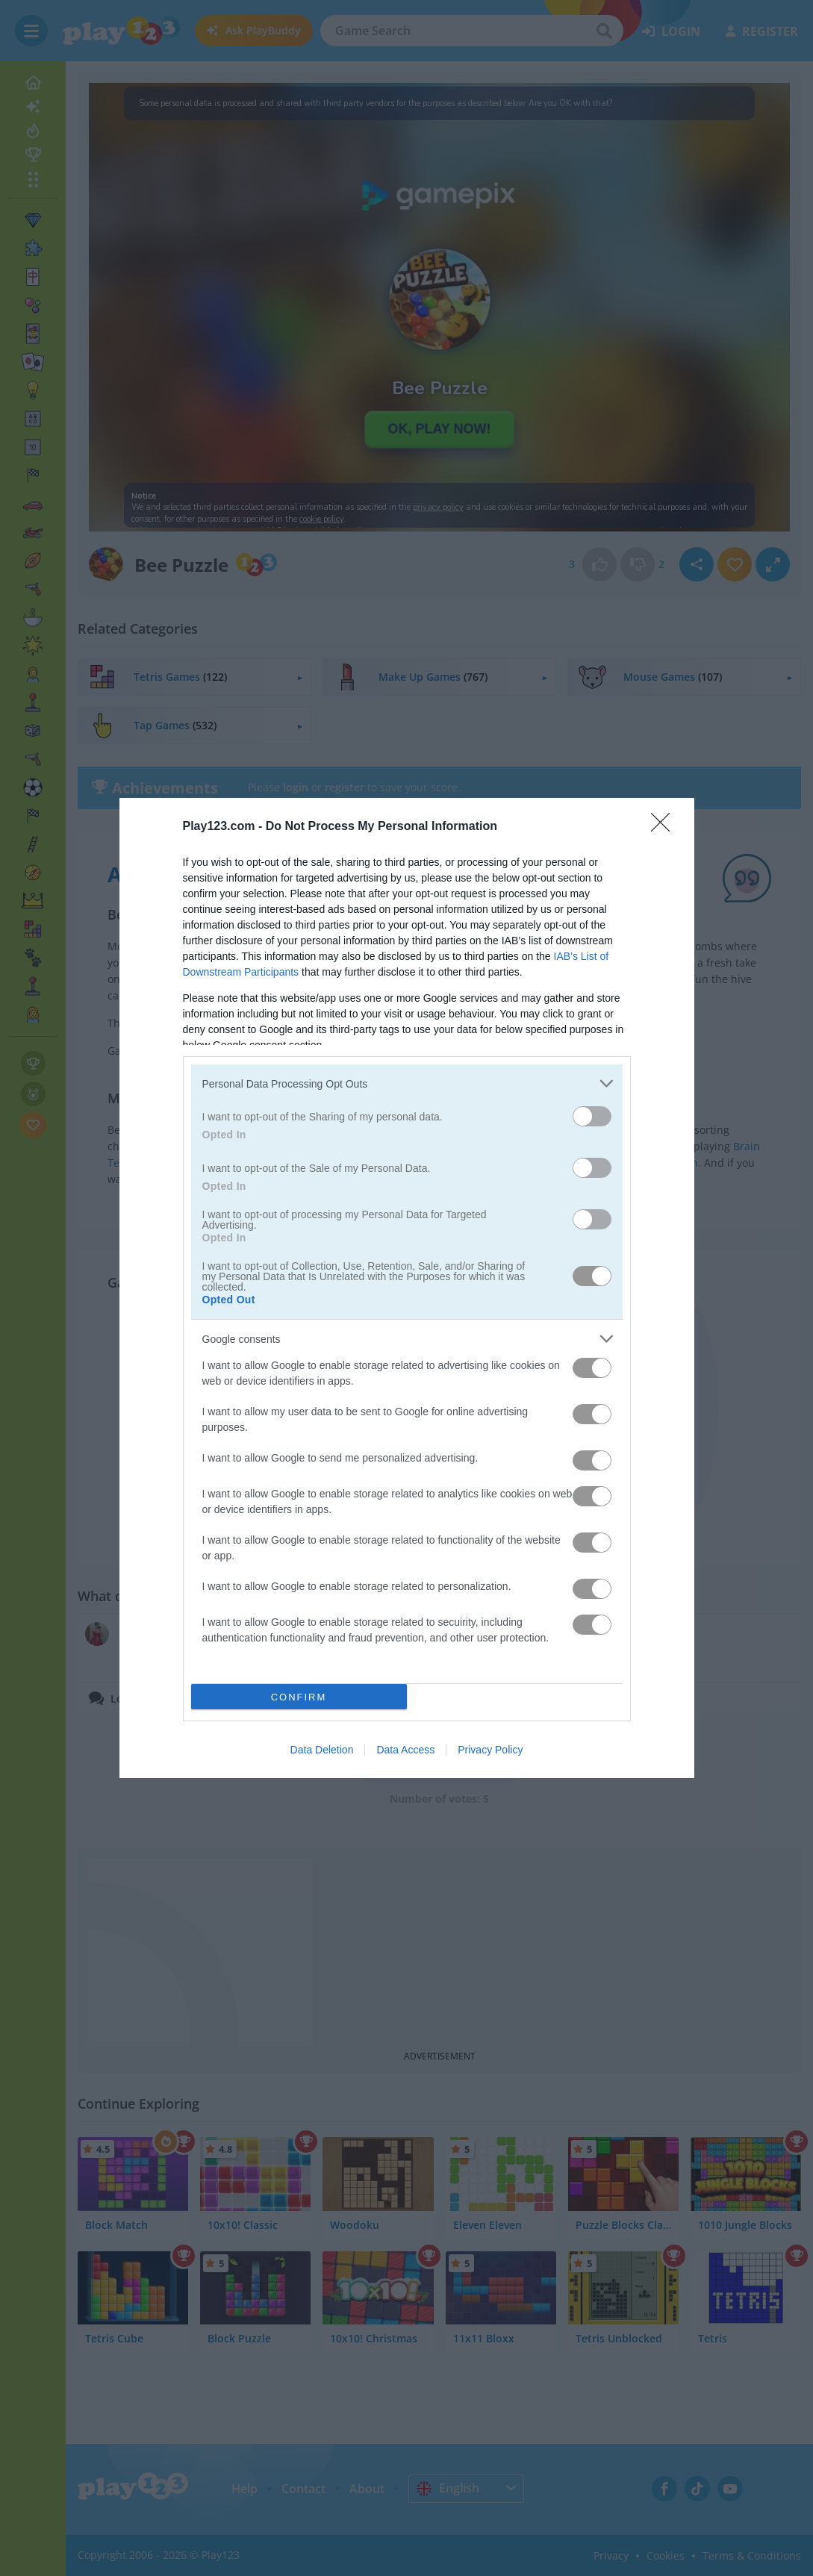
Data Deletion (322, 1750)
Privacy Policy (490, 1750)
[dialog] (406, 1288)
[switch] (592, 1116)
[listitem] (406, 1083)
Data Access (405, 1750)
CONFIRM (299, 1697)
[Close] (665, 827)
